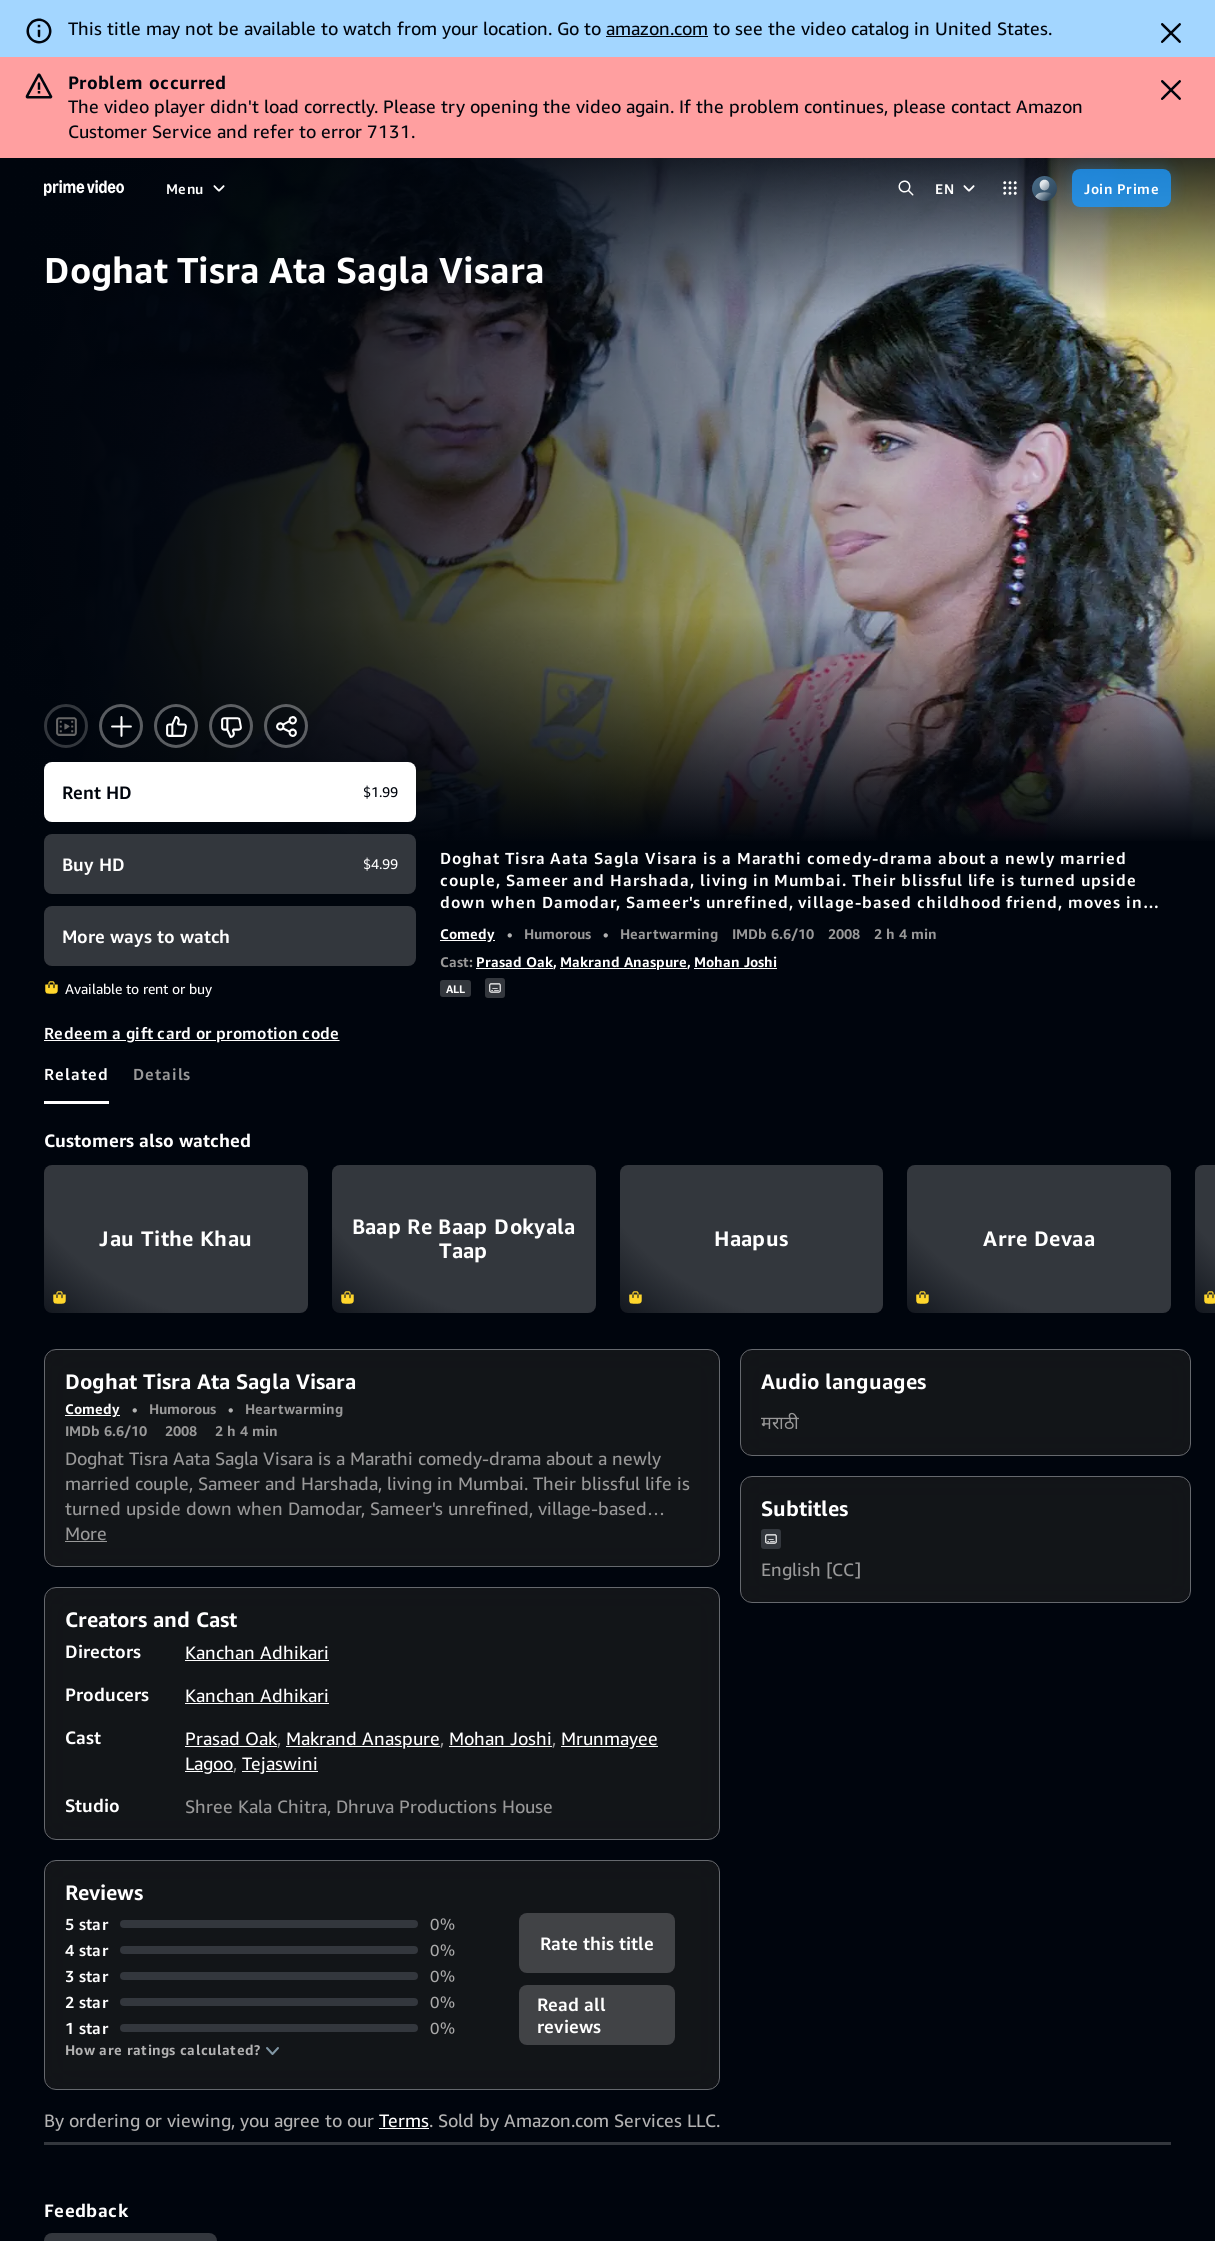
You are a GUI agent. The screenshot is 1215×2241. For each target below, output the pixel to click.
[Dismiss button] (1171, 33)
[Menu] (198, 188)
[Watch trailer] (66, 726)
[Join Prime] (1121, 188)
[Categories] (1009, 188)
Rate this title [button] (597, 1943)
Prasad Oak (514, 961)
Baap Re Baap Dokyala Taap (464, 1239)
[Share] (286, 726)
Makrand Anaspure (623, 961)
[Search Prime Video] (905, 188)
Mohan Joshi (735, 961)
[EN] (957, 188)
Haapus (752, 1239)
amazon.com (657, 28)
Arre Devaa (1039, 1239)
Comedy (467, 933)
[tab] (76, 1074)
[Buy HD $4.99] (230, 864)
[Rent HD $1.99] (230, 792)
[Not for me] (231, 726)
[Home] (84, 188)
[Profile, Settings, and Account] (1044, 188)
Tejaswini (280, 1763)
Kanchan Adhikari (257, 1652)
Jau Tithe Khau (176, 1239)
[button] (172, 2050)
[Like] (176, 726)
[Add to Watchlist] (121, 726)
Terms (404, 2120)
